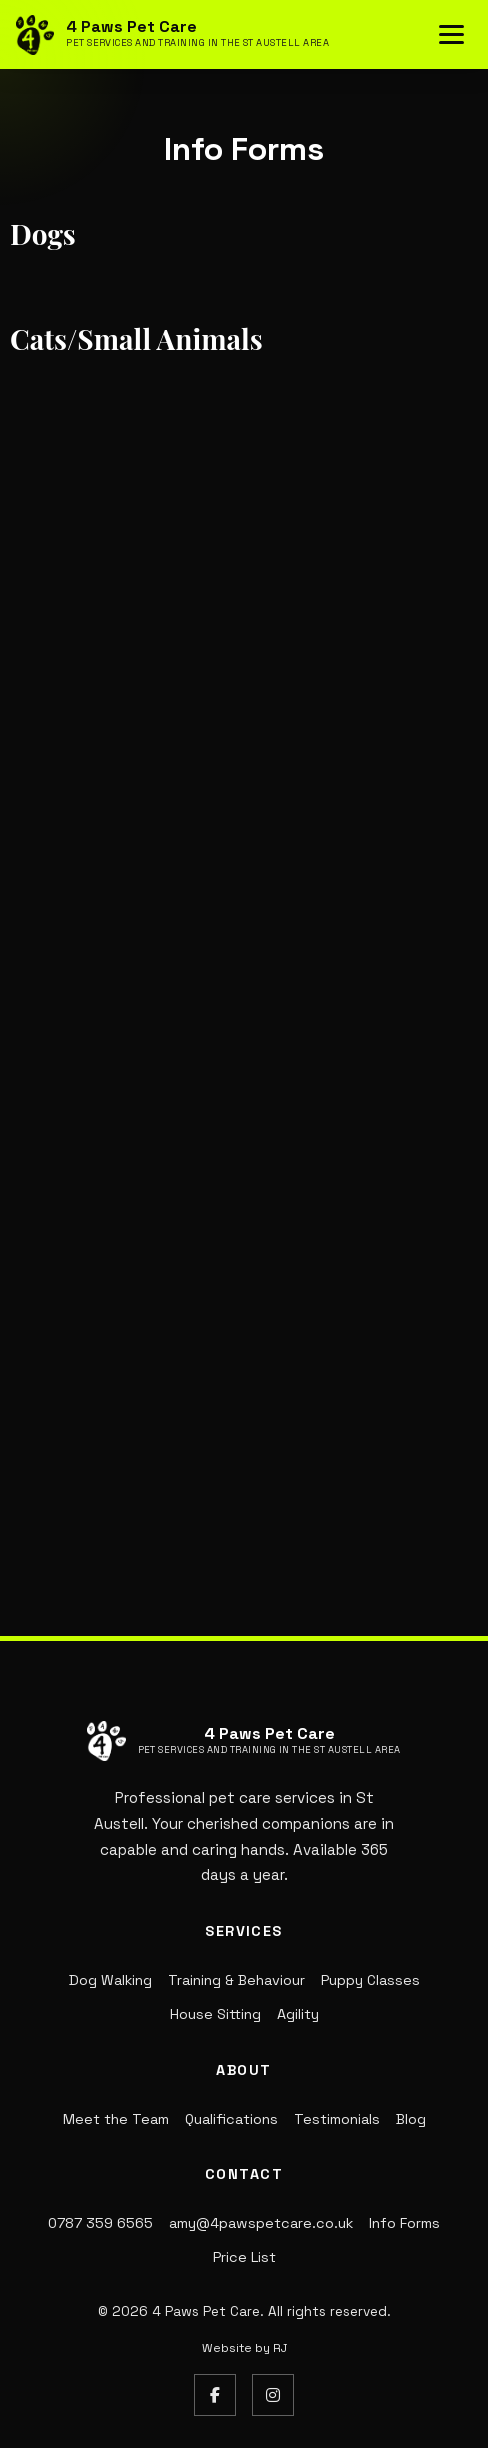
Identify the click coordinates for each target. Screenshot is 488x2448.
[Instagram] (273, 2395)
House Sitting (215, 2014)
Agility (298, 2014)
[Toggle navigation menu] (451, 34)
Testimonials (337, 2119)
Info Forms (404, 2223)
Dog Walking (110, 1980)
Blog (411, 2119)
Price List (244, 2257)
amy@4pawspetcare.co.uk (261, 2223)
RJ (280, 2348)
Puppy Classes (370, 1980)
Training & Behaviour (236, 1980)
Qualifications (231, 2119)
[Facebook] (215, 2395)
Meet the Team (116, 2119)
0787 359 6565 (100, 2223)
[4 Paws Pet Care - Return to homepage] (172, 35)
